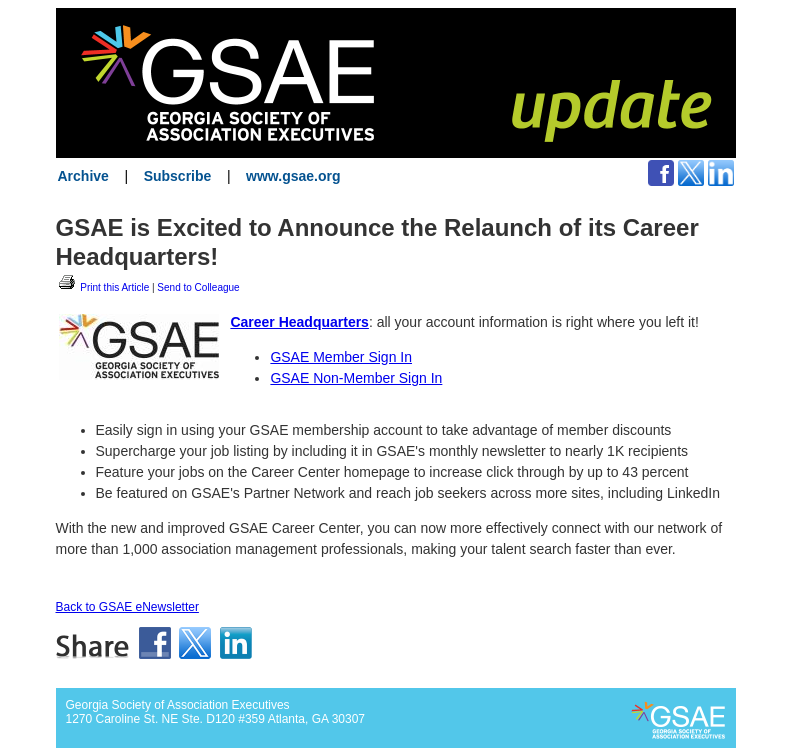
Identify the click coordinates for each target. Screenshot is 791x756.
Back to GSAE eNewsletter (127, 607)
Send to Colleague (198, 287)
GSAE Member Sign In (341, 357)
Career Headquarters (299, 322)
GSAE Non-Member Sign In (356, 378)
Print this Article (103, 287)
